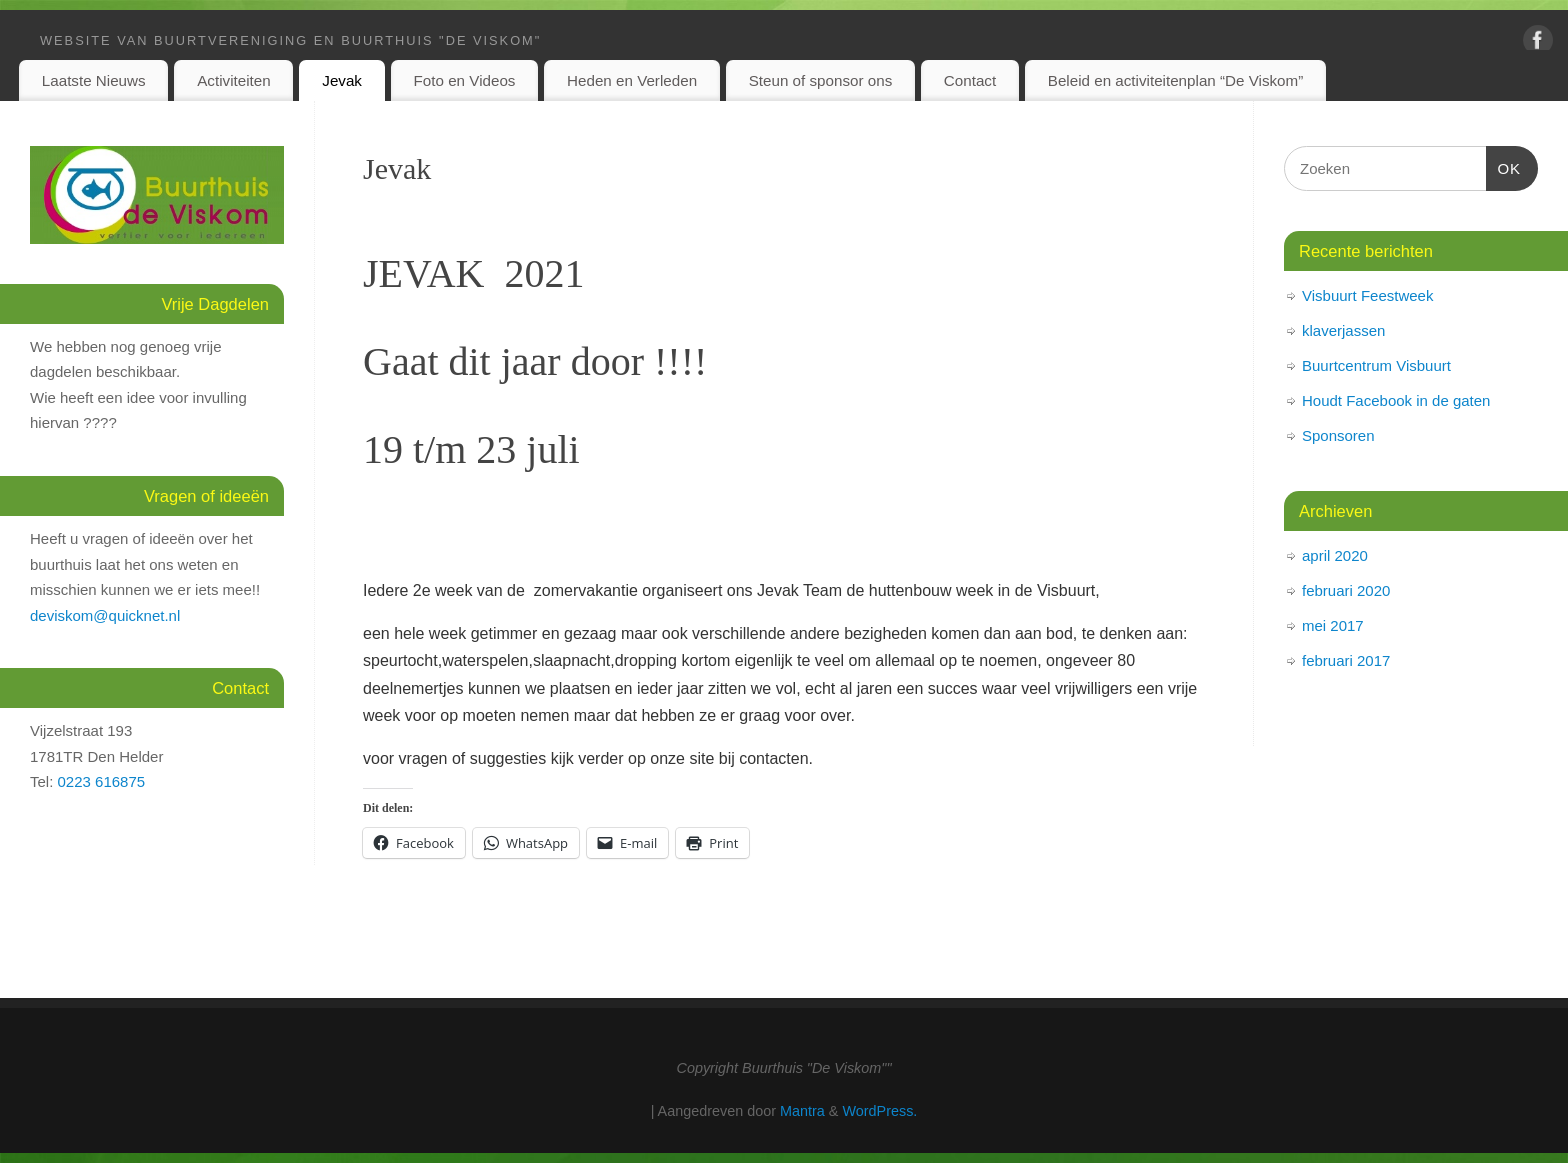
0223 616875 (102, 781)
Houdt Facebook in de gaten (1396, 400)
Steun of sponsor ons (821, 80)
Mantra (802, 1111)
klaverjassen (1343, 330)
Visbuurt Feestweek (1367, 295)
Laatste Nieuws (94, 80)
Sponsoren (1338, 435)
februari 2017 (1346, 660)
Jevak (342, 80)
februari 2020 (1346, 590)
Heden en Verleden (632, 80)
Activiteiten (233, 80)
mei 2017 (1333, 625)
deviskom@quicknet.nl (105, 615)
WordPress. (879, 1111)
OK (1504, 166)
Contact (970, 80)
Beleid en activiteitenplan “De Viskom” (1176, 80)
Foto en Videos (465, 80)
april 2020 (1335, 555)
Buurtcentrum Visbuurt (1376, 365)
